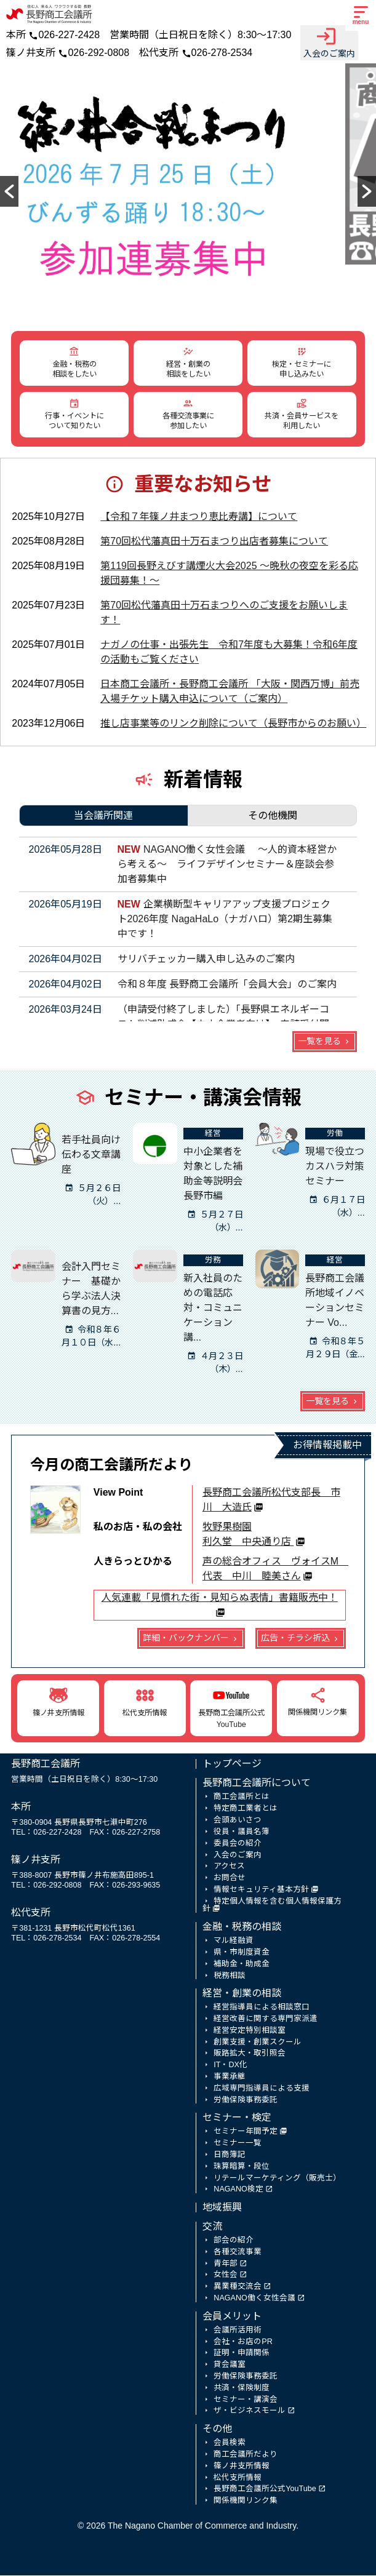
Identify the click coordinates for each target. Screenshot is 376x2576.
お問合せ (230, 1878)
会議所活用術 (238, 2330)
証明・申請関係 (242, 2353)
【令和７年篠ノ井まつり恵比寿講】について (198, 517)
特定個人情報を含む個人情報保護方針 (272, 1905)
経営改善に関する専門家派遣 (266, 2019)
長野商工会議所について (256, 1783)
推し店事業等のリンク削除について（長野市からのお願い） (233, 724)
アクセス (229, 1866)
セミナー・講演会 (246, 2400)
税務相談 (230, 1976)
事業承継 (230, 2077)
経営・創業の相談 (241, 1993)
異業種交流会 (238, 2287)
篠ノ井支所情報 (242, 2466)
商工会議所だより (246, 2454)
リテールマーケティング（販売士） (277, 2178)
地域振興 (222, 2208)
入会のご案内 (329, 41)
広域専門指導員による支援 (262, 2088)
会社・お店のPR (243, 2342)
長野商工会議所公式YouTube (265, 2489)
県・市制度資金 (242, 1952)
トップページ (232, 1764)
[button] (9, 192)
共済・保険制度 (242, 2388)
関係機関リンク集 (246, 2501)
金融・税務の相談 (241, 1927)
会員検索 (230, 2443)
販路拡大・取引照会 (250, 2053)
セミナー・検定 (236, 2118)
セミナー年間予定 (246, 2131)
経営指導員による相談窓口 (262, 2007)
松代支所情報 (238, 2478)
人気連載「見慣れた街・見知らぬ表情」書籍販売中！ (220, 1598)
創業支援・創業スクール (258, 2042)
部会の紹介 (234, 2240)
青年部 (226, 2264)
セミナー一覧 (238, 2143)
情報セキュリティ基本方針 (261, 1890)
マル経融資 (234, 1941)
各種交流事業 (238, 2252)
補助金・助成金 (242, 1964)
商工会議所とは (242, 1797)
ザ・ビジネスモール (250, 2411)
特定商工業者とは (246, 1808)
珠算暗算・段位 (242, 2167)
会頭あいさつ (238, 1820)
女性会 (226, 2275)
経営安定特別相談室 (250, 2031)
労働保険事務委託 (246, 2100)
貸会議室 (230, 2365)
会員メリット (232, 2316)
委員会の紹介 (238, 1844)
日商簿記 (230, 2155)
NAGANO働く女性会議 (254, 2298)
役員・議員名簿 (242, 1832)
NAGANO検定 (238, 2189)
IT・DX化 (230, 2065)
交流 (212, 2227)
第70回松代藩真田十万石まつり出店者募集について (214, 541)
